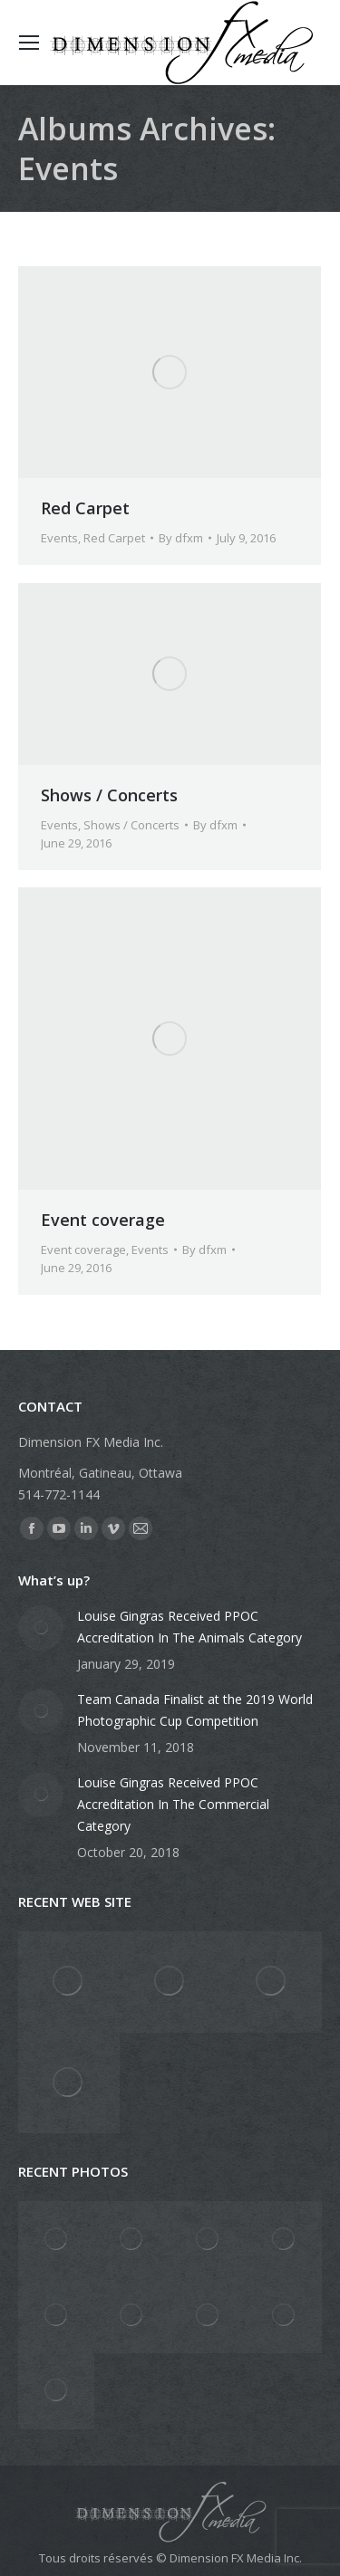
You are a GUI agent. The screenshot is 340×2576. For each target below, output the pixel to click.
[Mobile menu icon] (29, 42)
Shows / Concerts (109, 795)
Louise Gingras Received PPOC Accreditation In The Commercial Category (173, 1804)
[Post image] (40, 1628)
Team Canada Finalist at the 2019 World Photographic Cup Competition (195, 1709)
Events (59, 538)
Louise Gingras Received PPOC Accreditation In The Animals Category (189, 1626)
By (181, 538)
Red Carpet (85, 508)
